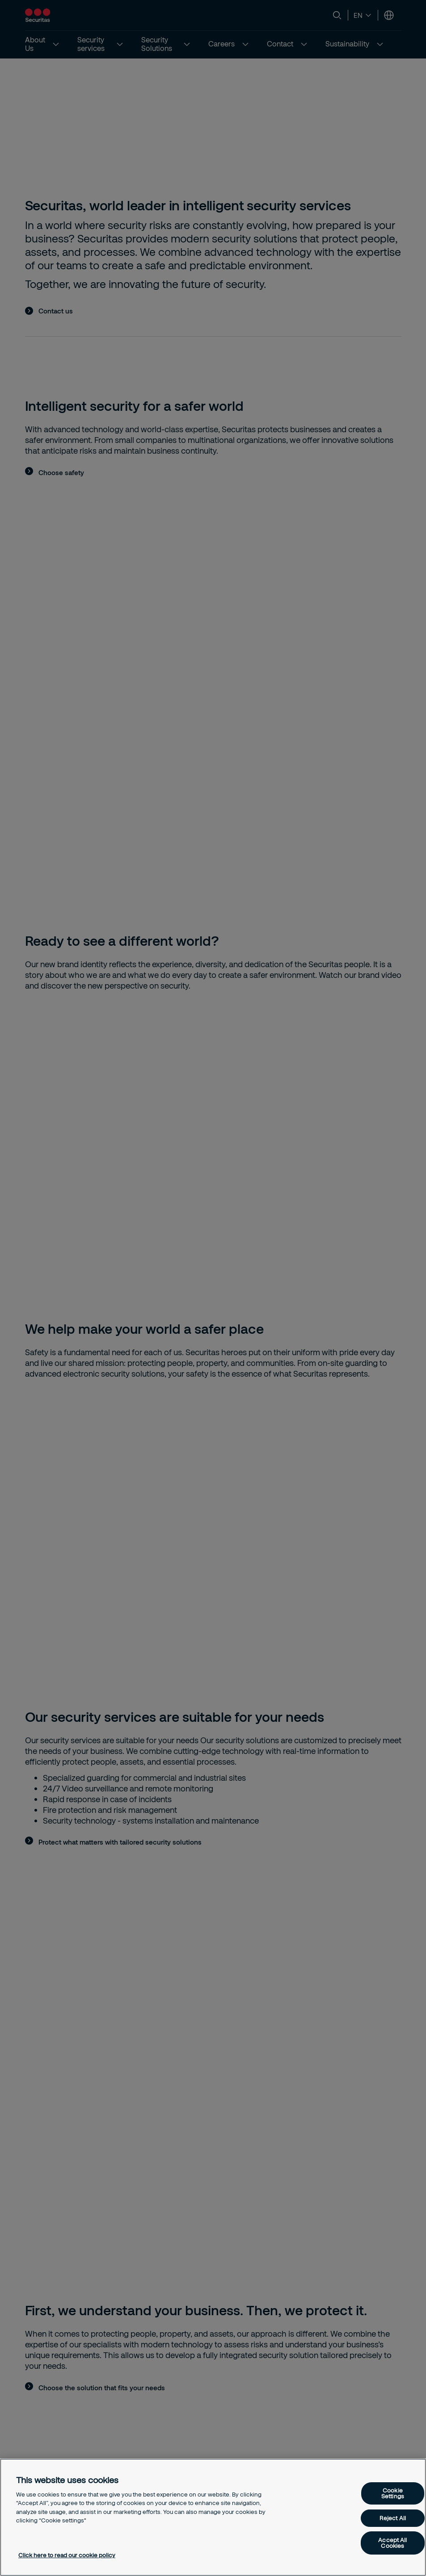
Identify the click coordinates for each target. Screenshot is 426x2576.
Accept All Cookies (392, 2542)
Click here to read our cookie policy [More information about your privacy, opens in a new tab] (66, 2555)
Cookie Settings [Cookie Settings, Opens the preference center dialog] (392, 2493)
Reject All (393, 2518)
